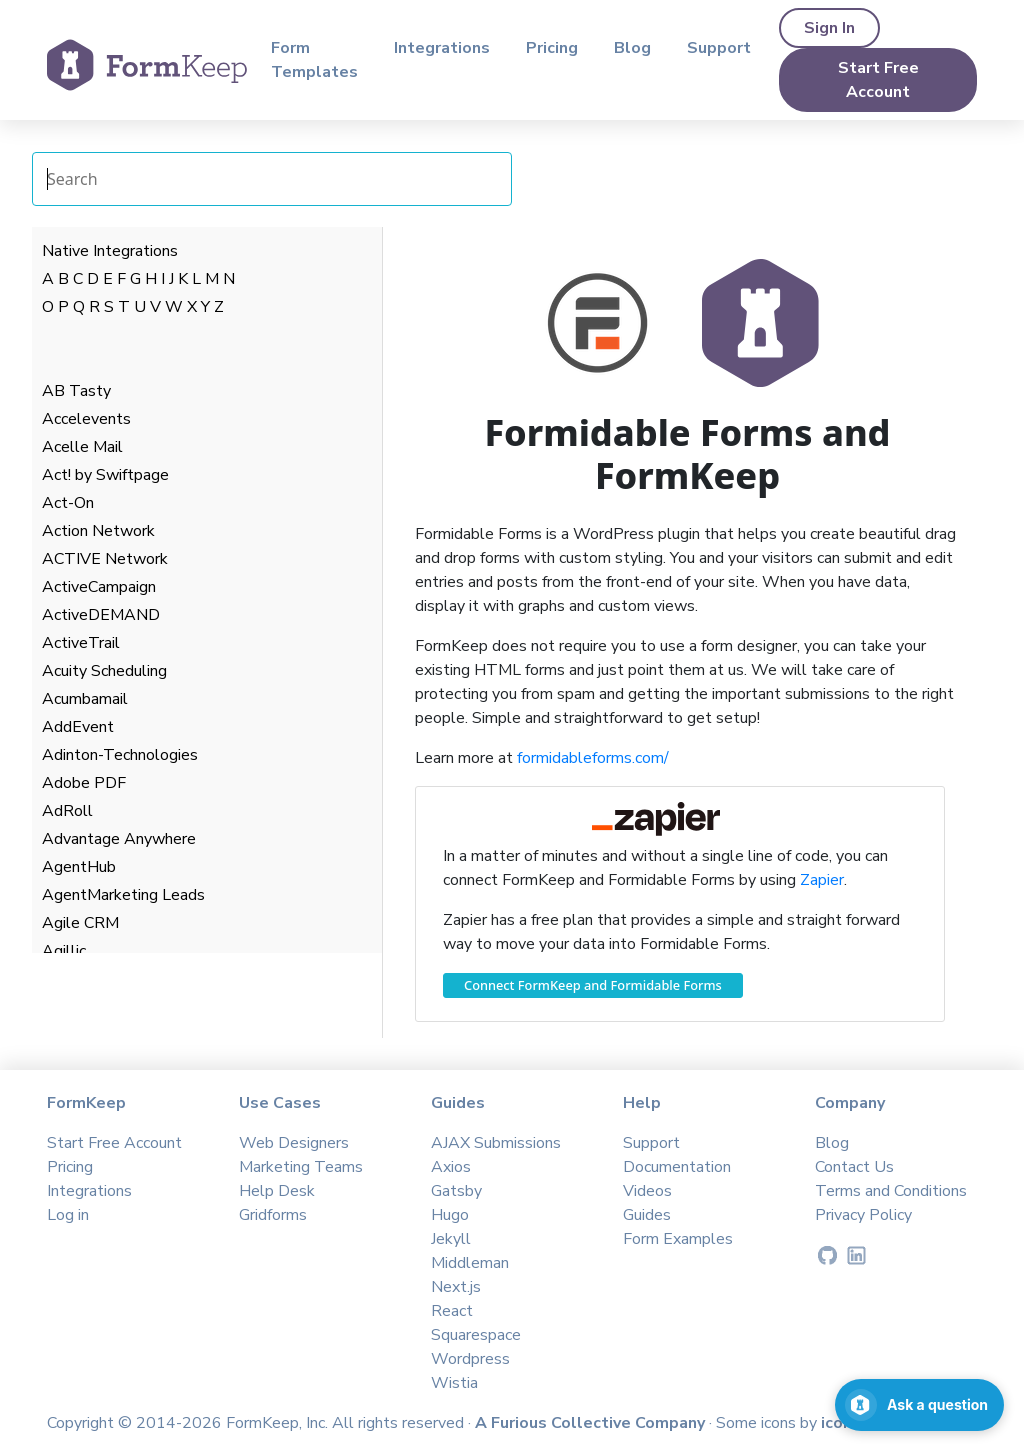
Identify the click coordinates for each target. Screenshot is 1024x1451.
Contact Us (854, 1167)
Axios (451, 1167)
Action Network (98, 531)
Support (719, 48)
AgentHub (79, 867)
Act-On (68, 503)
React (452, 1311)
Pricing (552, 48)
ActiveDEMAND (101, 615)
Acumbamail (85, 699)
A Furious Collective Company (592, 1423)
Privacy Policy (863, 1215)
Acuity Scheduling (104, 671)
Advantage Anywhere (119, 839)
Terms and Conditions (891, 1191)
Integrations (442, 48)
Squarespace (476, 1335)
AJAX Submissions (496, 1143)
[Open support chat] (919, 1405)
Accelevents (86, 419)
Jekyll (451, 1239)
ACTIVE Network (105, 559)
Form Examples (678, 1239)
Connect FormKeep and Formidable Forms (593, 985)
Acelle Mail (82, 447)
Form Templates (314, 60)
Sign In (829, 28)
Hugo (450, 1215)
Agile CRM (80, 923)
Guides (647, 1215)
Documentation (677, 1167)
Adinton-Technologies (120, 755)
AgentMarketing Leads (123, 895)
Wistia (454, 1383)
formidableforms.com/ (593, 758)
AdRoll (67, 811)
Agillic (64, 951)
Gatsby (456, 1191)
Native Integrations (110, 251)
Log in (68, 1215)
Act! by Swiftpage (105, 475)
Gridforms (273, 1215)
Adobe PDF (84, 783)
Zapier (822, 880)
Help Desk (277, 1191)
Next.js (456, 1287)
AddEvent (78, 727)
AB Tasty (76, 391)
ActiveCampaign (99, 587)
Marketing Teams (301, 1167)
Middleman (470, 1263)
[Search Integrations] (272, 179)
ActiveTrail (81, 643)
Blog (632, 48)
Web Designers (294, 1143)
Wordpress (470, 1359)
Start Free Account (878, 80)
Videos (647, 1191)
